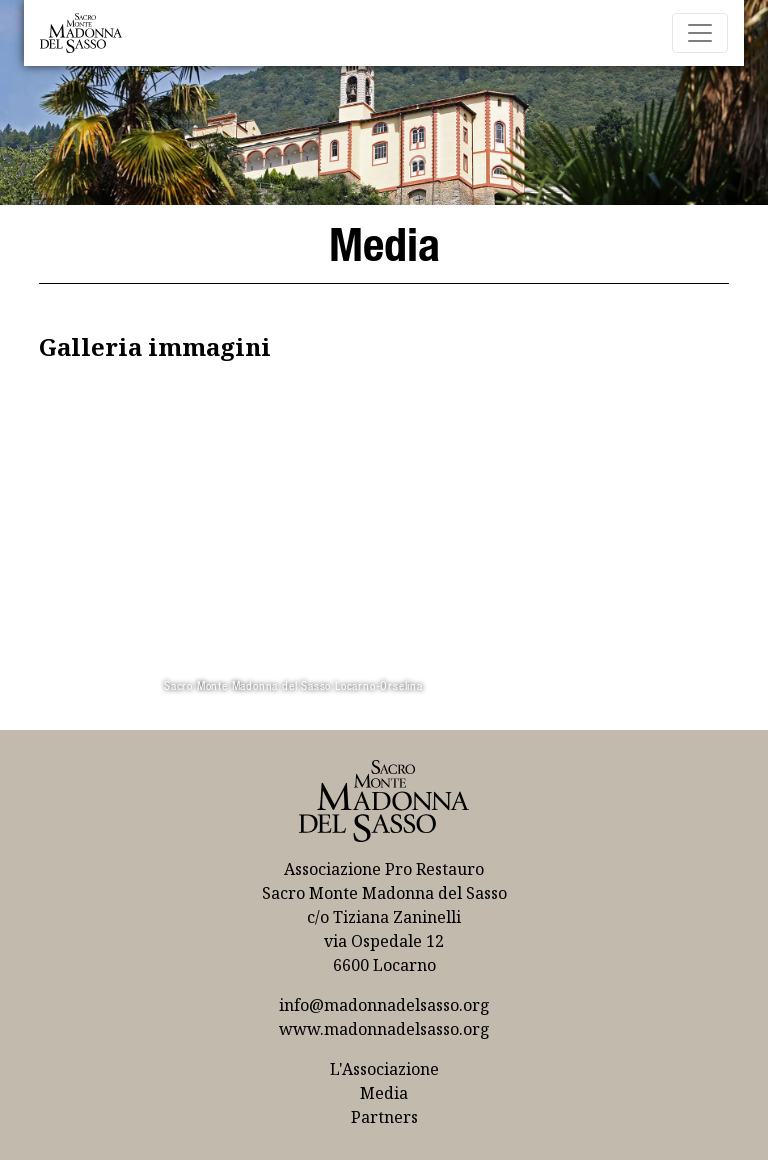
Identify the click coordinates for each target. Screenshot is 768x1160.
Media (384, 1093)
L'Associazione (384, 1069)
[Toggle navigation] (700, 33)
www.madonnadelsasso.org (384, 1029)
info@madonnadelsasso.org (384, 1005)
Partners (384, 1117)
